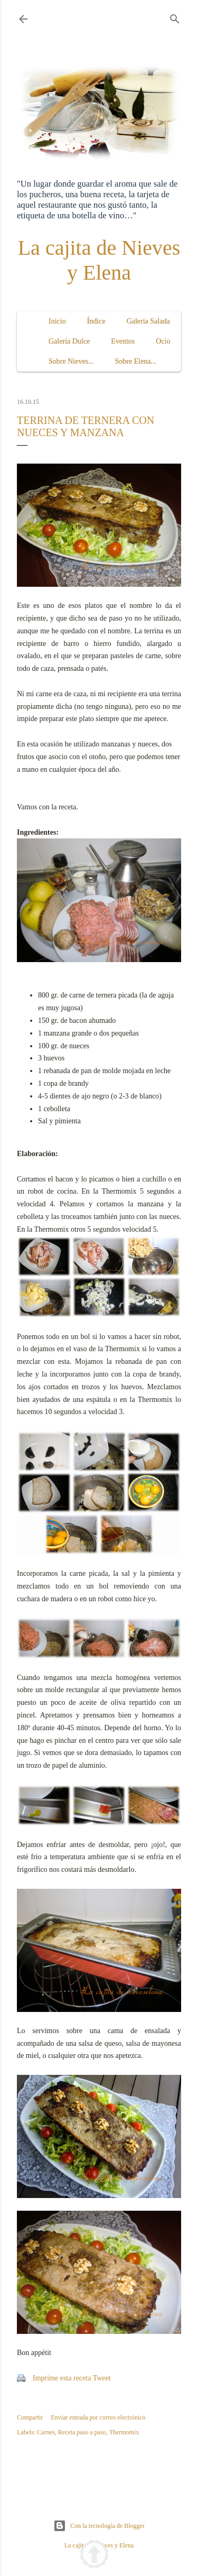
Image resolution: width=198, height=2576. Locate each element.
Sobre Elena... (136, 361)
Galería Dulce (69, 341)
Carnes (45, 2432)
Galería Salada (148, 321)
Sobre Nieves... (71, 361)
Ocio (163, 341)
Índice (96, 321)
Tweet (102, 2378)
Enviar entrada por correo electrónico (98, 2417)
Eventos (123, 341)
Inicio (57, 321)
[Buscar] (174, 16)
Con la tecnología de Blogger (99, 2525)
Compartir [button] (30, 2417)
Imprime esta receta (62, 2378)
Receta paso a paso (82, 2432)
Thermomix (124, 2432)
